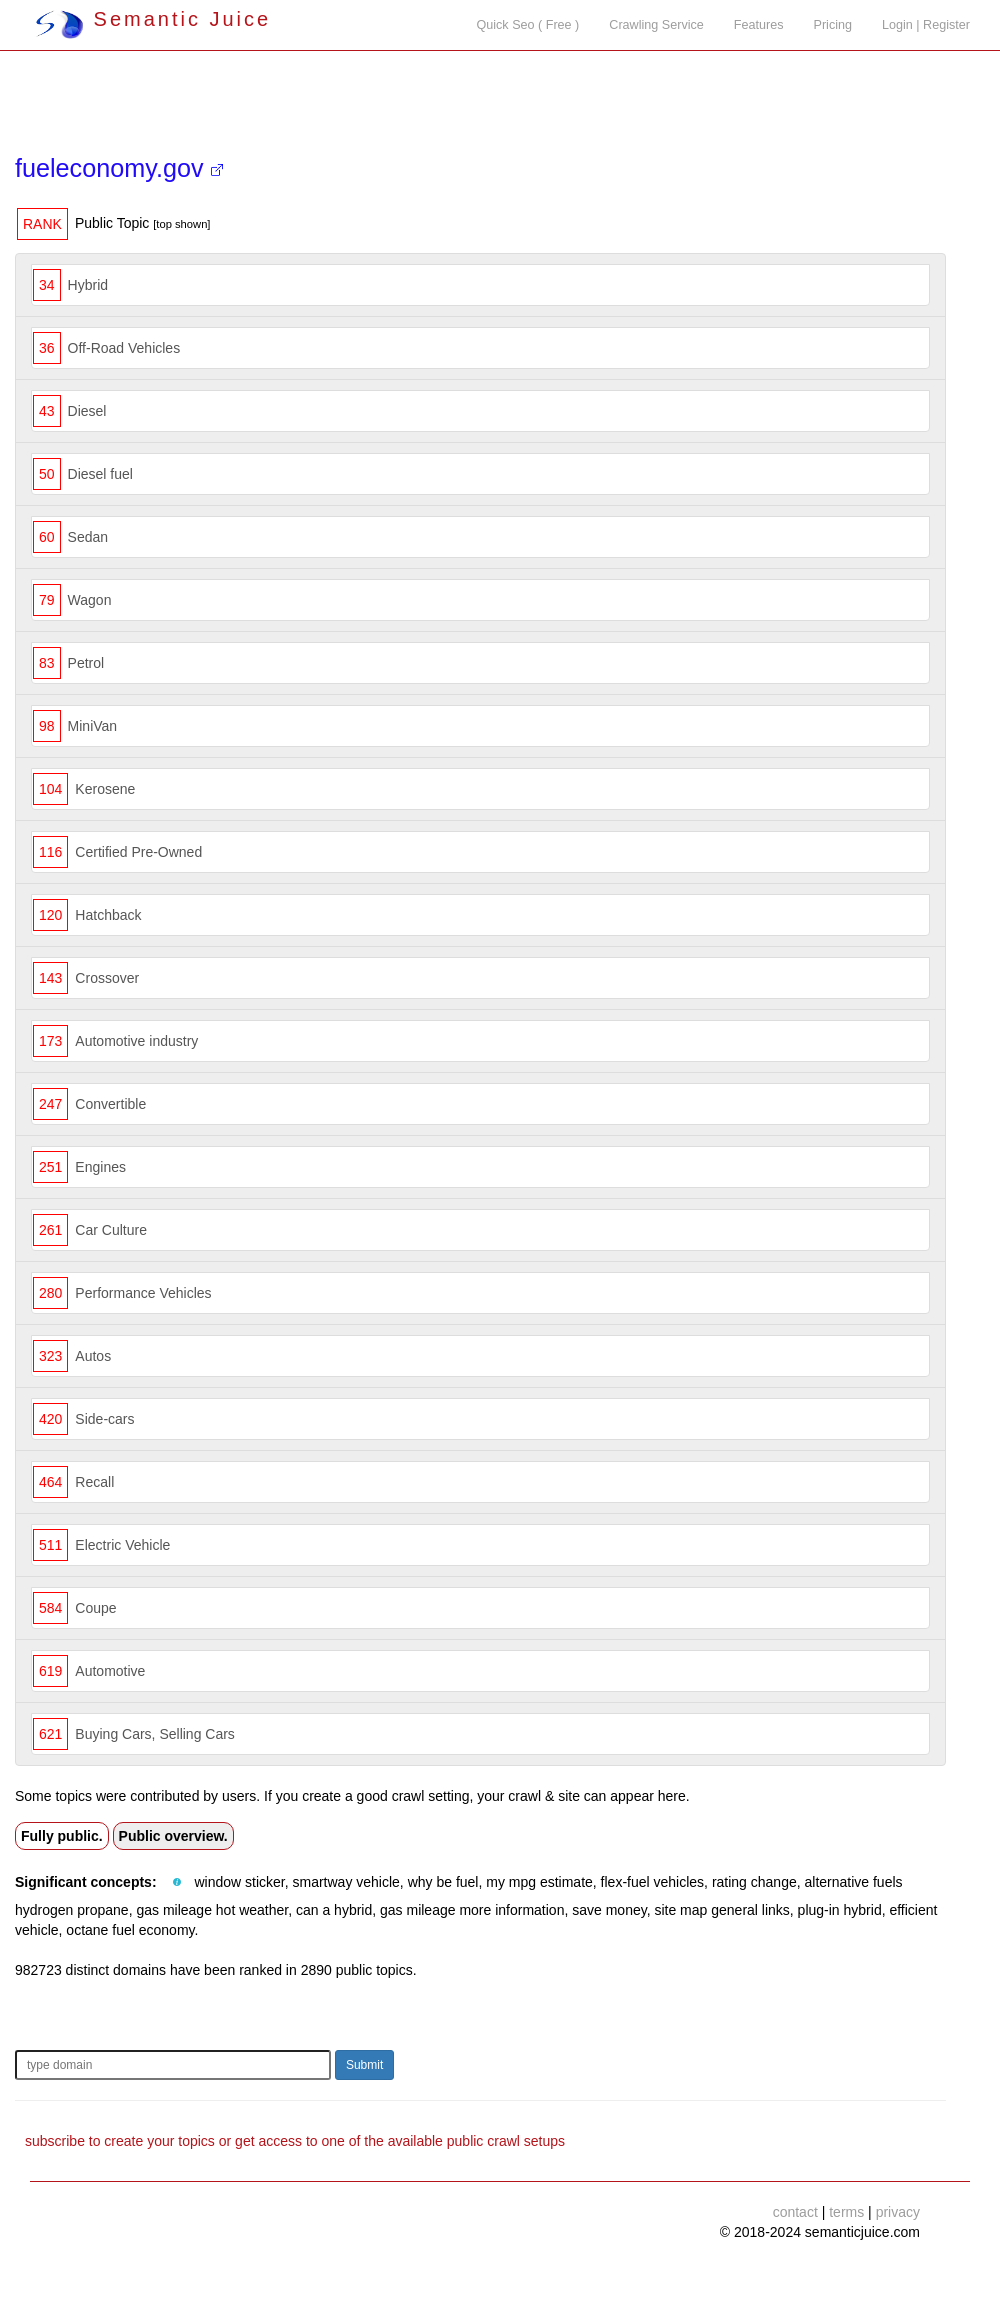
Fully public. (62, 1836)
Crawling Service (656, 25)
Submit (364, 2065)
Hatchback (108, 915)
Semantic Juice (153, 19)
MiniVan (93, 726)
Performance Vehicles (143, 1293)
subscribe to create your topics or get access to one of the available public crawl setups (295, 2141)
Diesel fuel (100, 474)
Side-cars (104, 1419)
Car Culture (111, 1230)
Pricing (833, 25)
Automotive (110, 1671)
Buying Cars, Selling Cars (155, 1734)
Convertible (110, 1104)
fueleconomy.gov (119, 168)
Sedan (88, 537)
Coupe (95, 1608)
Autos (93, 1356)
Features (759, 25)
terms (846, 2212)
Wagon (90, 600)
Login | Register (926, 25)
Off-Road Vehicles (124, 348)
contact (795, 2212)
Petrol (86, 663)
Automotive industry (136, 1041)
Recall (94, 1482)
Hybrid (88, 285)
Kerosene (105, 789)
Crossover (107, 978)
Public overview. (173, 1836)
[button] (177, 1883)
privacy (898, 2212)
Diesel (87, 411)
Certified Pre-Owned (138, 852)
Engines (100, 1167)
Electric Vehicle (122, 1545)
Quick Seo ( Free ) (527, 25)
